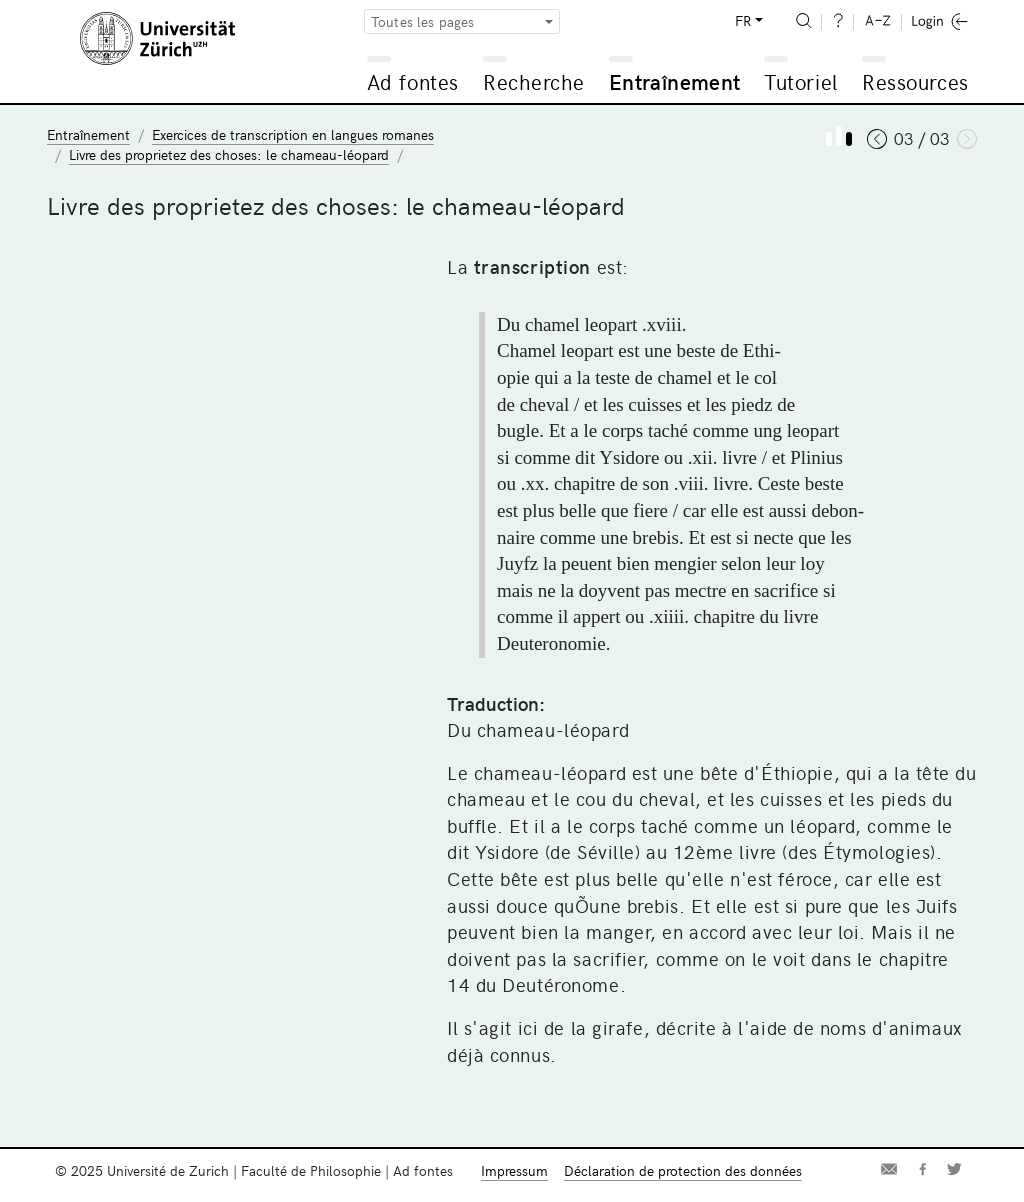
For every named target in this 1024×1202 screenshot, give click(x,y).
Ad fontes (413, 81)
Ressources (915, 81)
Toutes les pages (423, 21)
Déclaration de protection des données (683, 1170)
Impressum (514, 1170)
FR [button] (743, 20)
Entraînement (674, 81)
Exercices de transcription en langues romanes (293, 134)
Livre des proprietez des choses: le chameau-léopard (229, 154)
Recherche (534, 81)
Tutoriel (800, 81)
